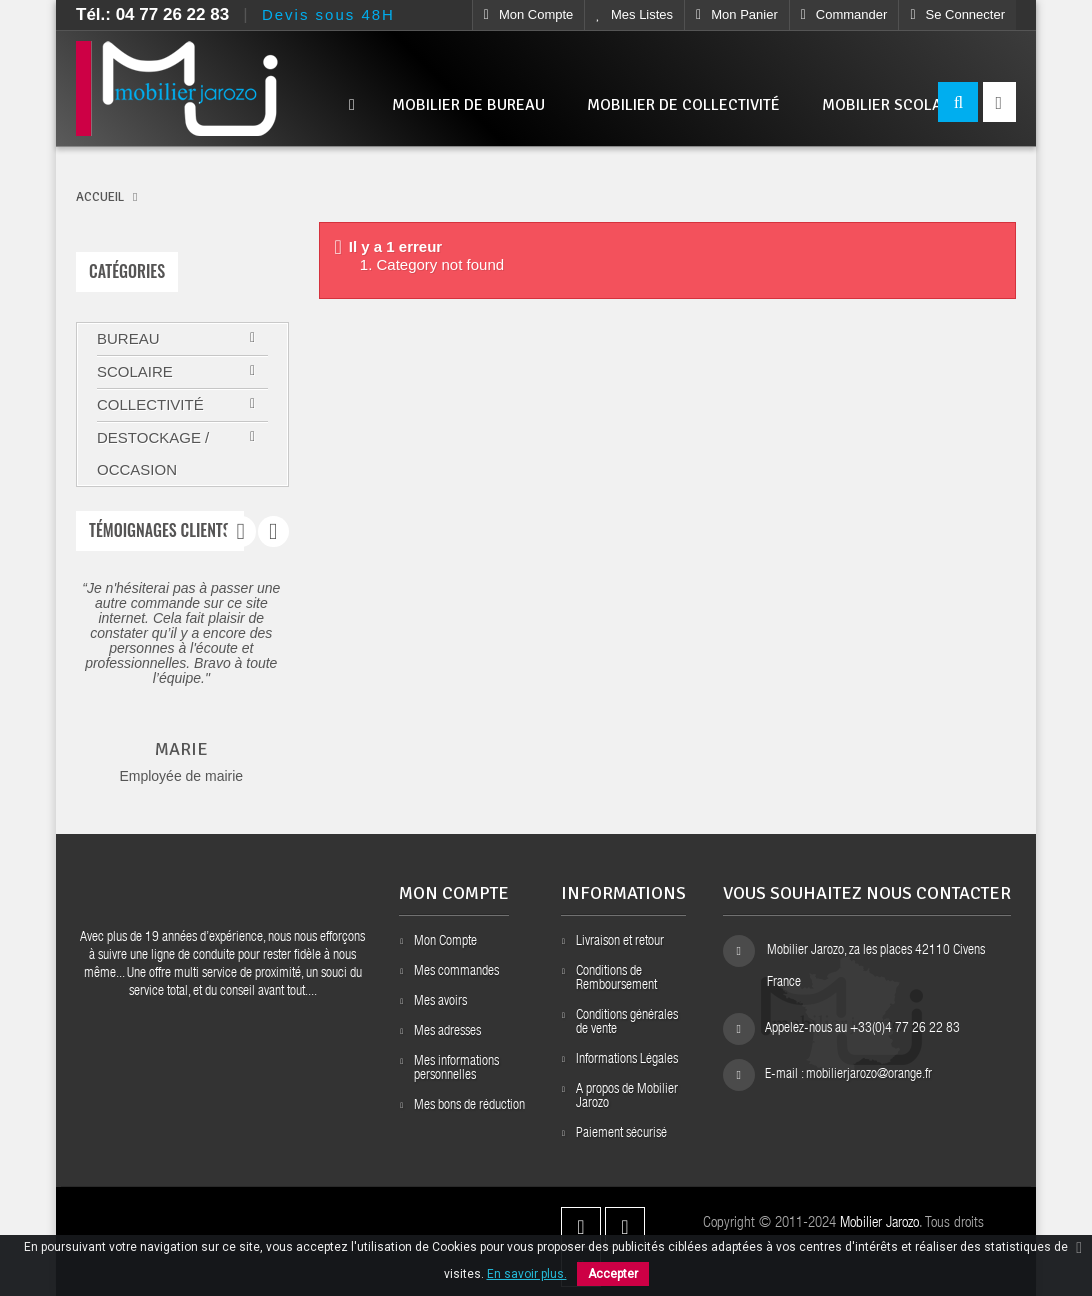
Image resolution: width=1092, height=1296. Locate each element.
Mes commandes (456, 972)
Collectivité (150, 404)
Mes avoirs (440, 1002)
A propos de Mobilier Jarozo (627, 1097)
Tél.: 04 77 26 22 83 (152, 14)
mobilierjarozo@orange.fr (869, 1075)
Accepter (613, 1274)
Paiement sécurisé (621, 1134)
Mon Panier (737, 14)
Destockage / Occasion (153, 453)
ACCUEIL (100, 197)
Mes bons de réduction (469, 1106)
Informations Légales (627, 1060)
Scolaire (135, 371)
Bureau (128, 338)
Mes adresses (447, 1032)
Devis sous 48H (328, 14)
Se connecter (957, 14)
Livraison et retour (620, 942)
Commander (844, 14)
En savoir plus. (527, 1274)
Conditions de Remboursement (616, 979)
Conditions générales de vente (627, 1023)
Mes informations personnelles (456, 1069)
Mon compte (529, 14)
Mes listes (634, 14)
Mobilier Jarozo (879, 1223)
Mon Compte (445, 942)
